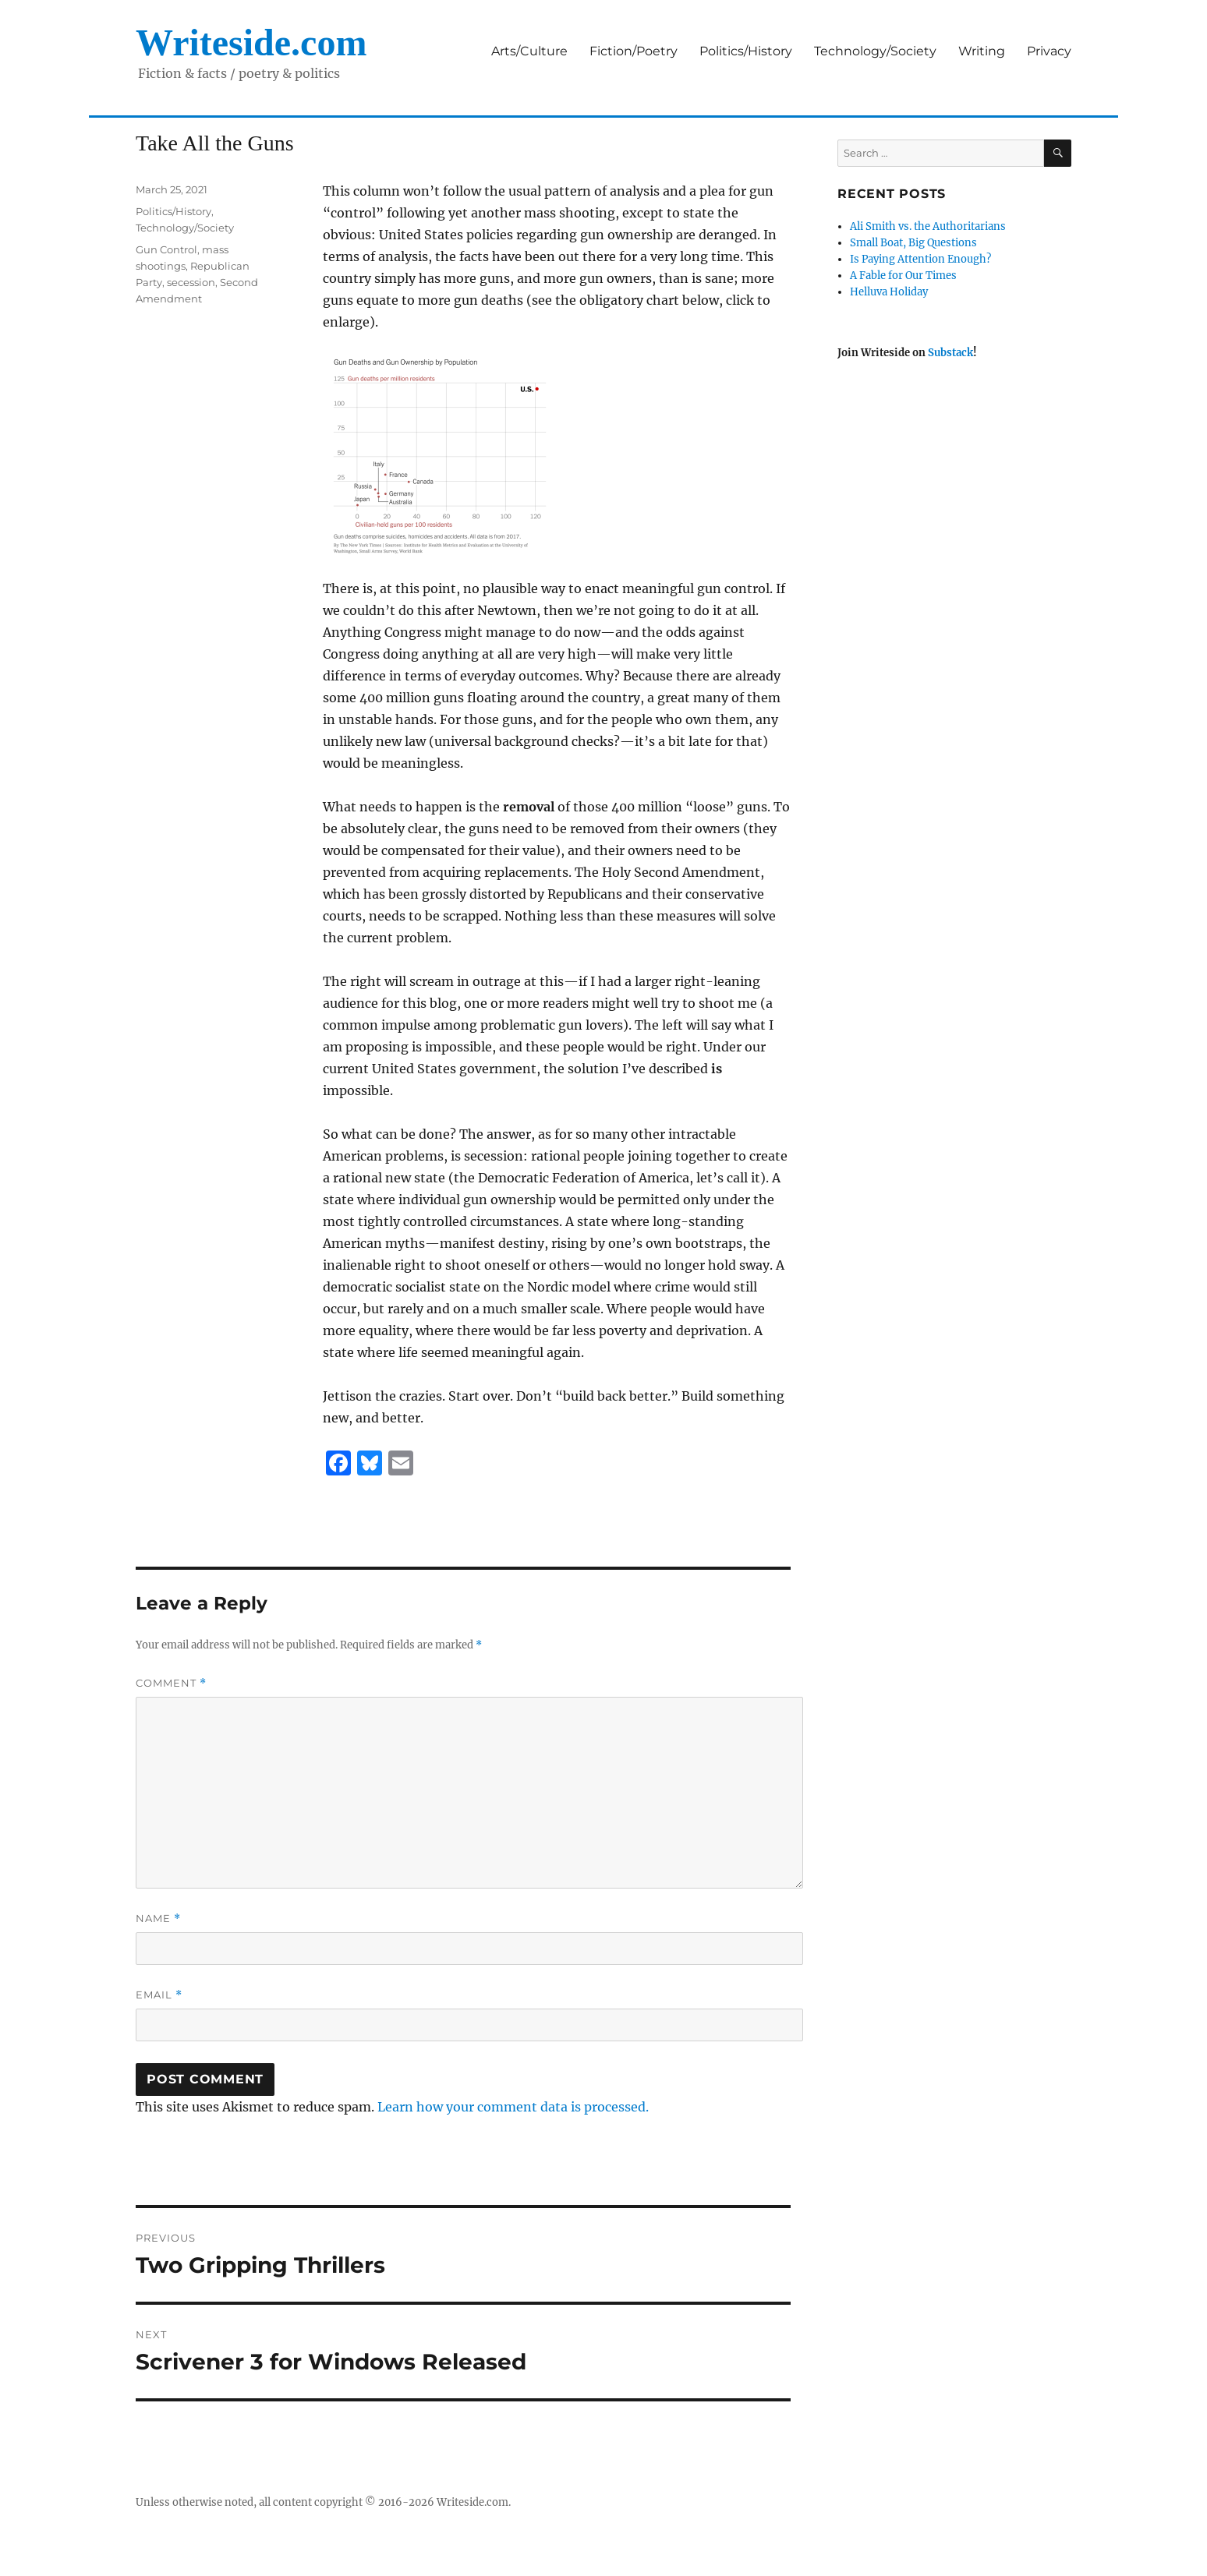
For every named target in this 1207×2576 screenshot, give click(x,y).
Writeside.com (251, 42)
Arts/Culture (529, 51)
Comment (171, 1683)
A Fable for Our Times (903, 275)
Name (158, 1918)
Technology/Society (875, 51)
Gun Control (166, 249)
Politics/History (745, 51)
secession (191, 282)
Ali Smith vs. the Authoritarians (928, 226)
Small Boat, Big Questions (913, 242)
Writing (981, 51)
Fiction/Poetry (633, 51)
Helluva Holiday (889, 292)
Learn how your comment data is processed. (513, 2107)
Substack (950, 352)
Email (159, 1995)
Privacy (1049, 51)
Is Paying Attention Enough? (920, 259)
